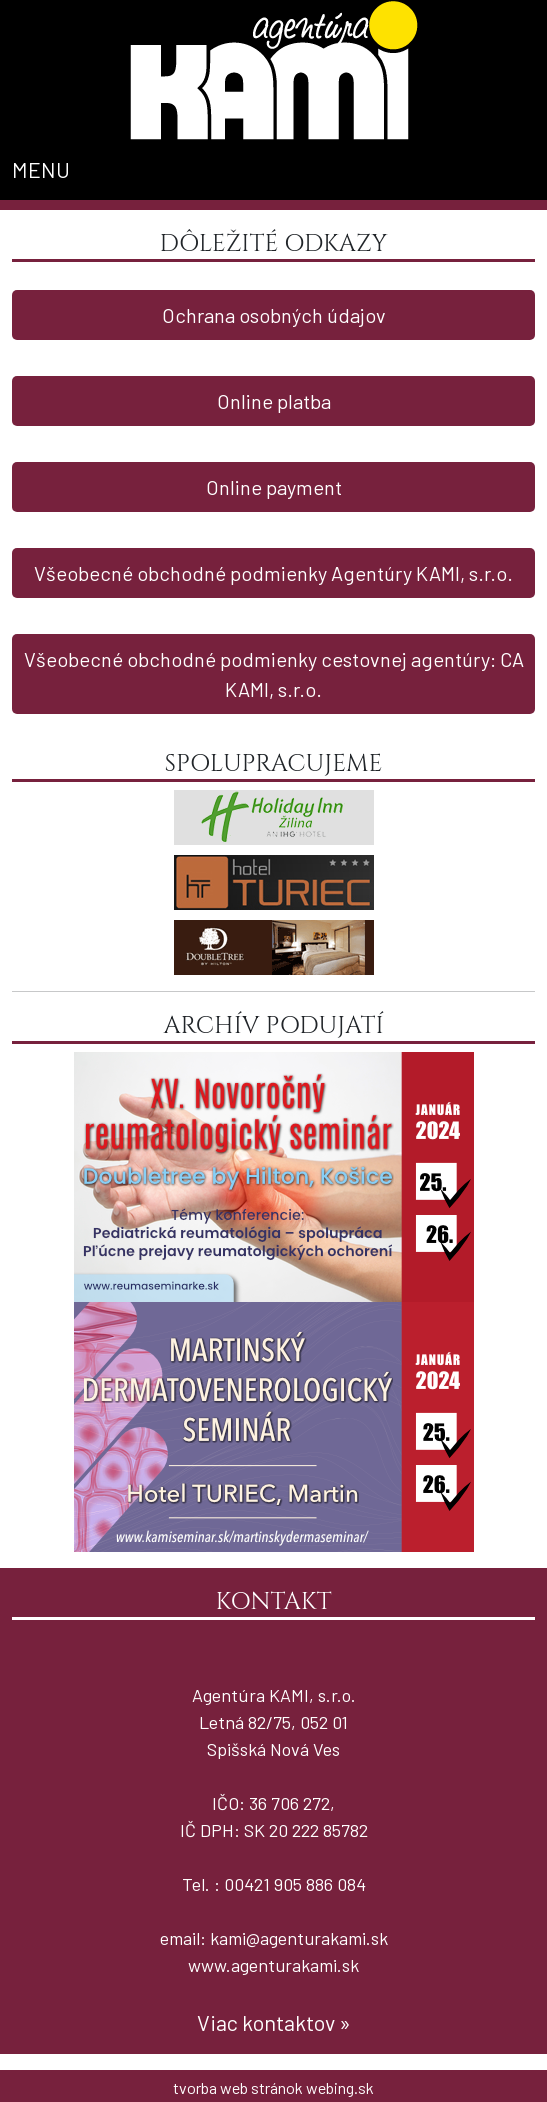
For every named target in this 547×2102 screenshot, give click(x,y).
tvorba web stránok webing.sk (273, 2087)
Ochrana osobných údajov (274, 315)
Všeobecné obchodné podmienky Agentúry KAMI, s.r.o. (273, 573)
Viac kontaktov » (274, 2022)
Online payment (274, 487)
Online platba (274, 401)
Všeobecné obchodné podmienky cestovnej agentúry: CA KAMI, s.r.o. (274, 674)
